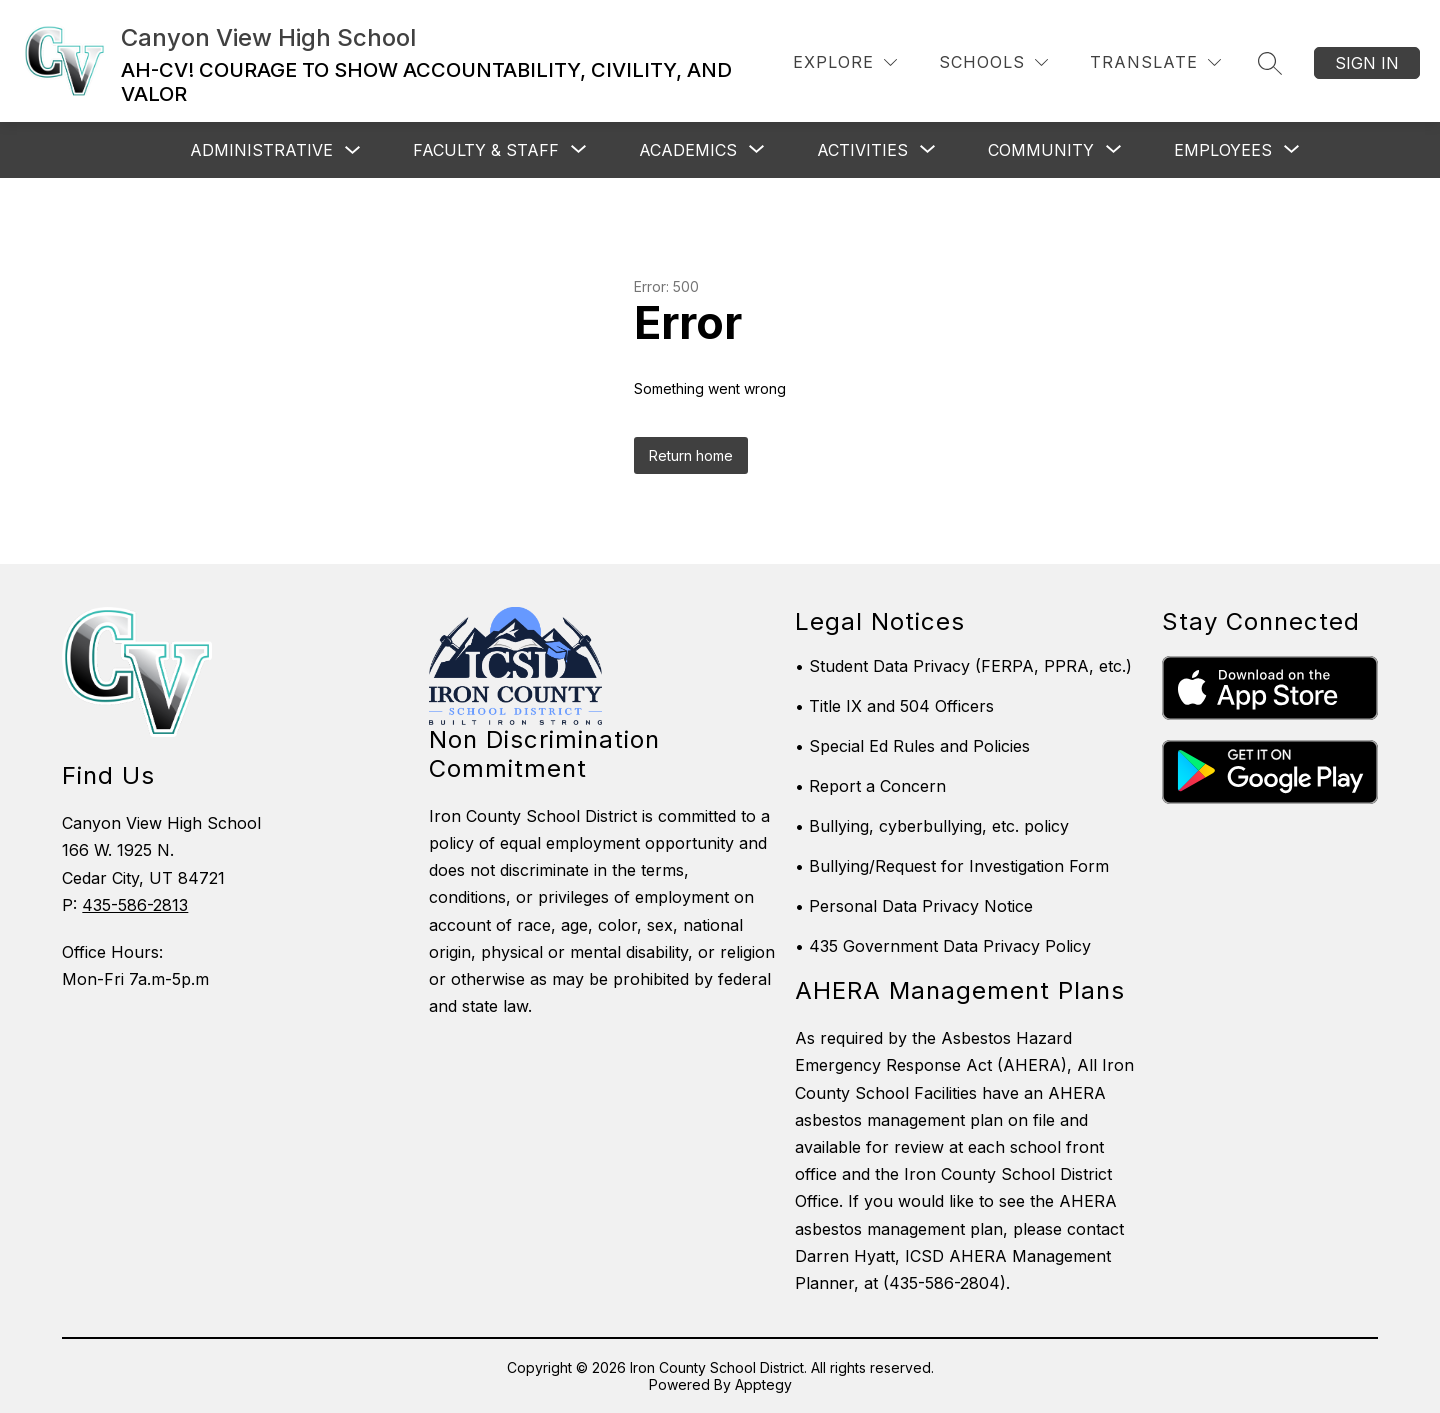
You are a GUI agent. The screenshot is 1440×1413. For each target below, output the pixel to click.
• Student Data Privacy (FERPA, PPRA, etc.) (963, 666)
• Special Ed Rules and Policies (912, 746)
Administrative (261, 150)
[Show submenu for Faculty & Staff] (486, 150)
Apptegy (763, 1384)
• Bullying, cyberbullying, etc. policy (932, 826)
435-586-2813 (135, 905)
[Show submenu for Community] (1041, 150)
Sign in (1367, 63)
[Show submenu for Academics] (688, 150)
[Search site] (1270, 63)
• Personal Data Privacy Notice (914, 906)
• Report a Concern (870, 786)
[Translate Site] (1155, 62)
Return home (691, 455)
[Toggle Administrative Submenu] (353, 150)
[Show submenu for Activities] (862, 150)
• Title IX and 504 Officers (894, 706)
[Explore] (845, 62)
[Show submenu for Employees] (1223, 150)
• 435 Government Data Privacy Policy (943, 946)
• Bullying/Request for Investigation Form (952, 866)
